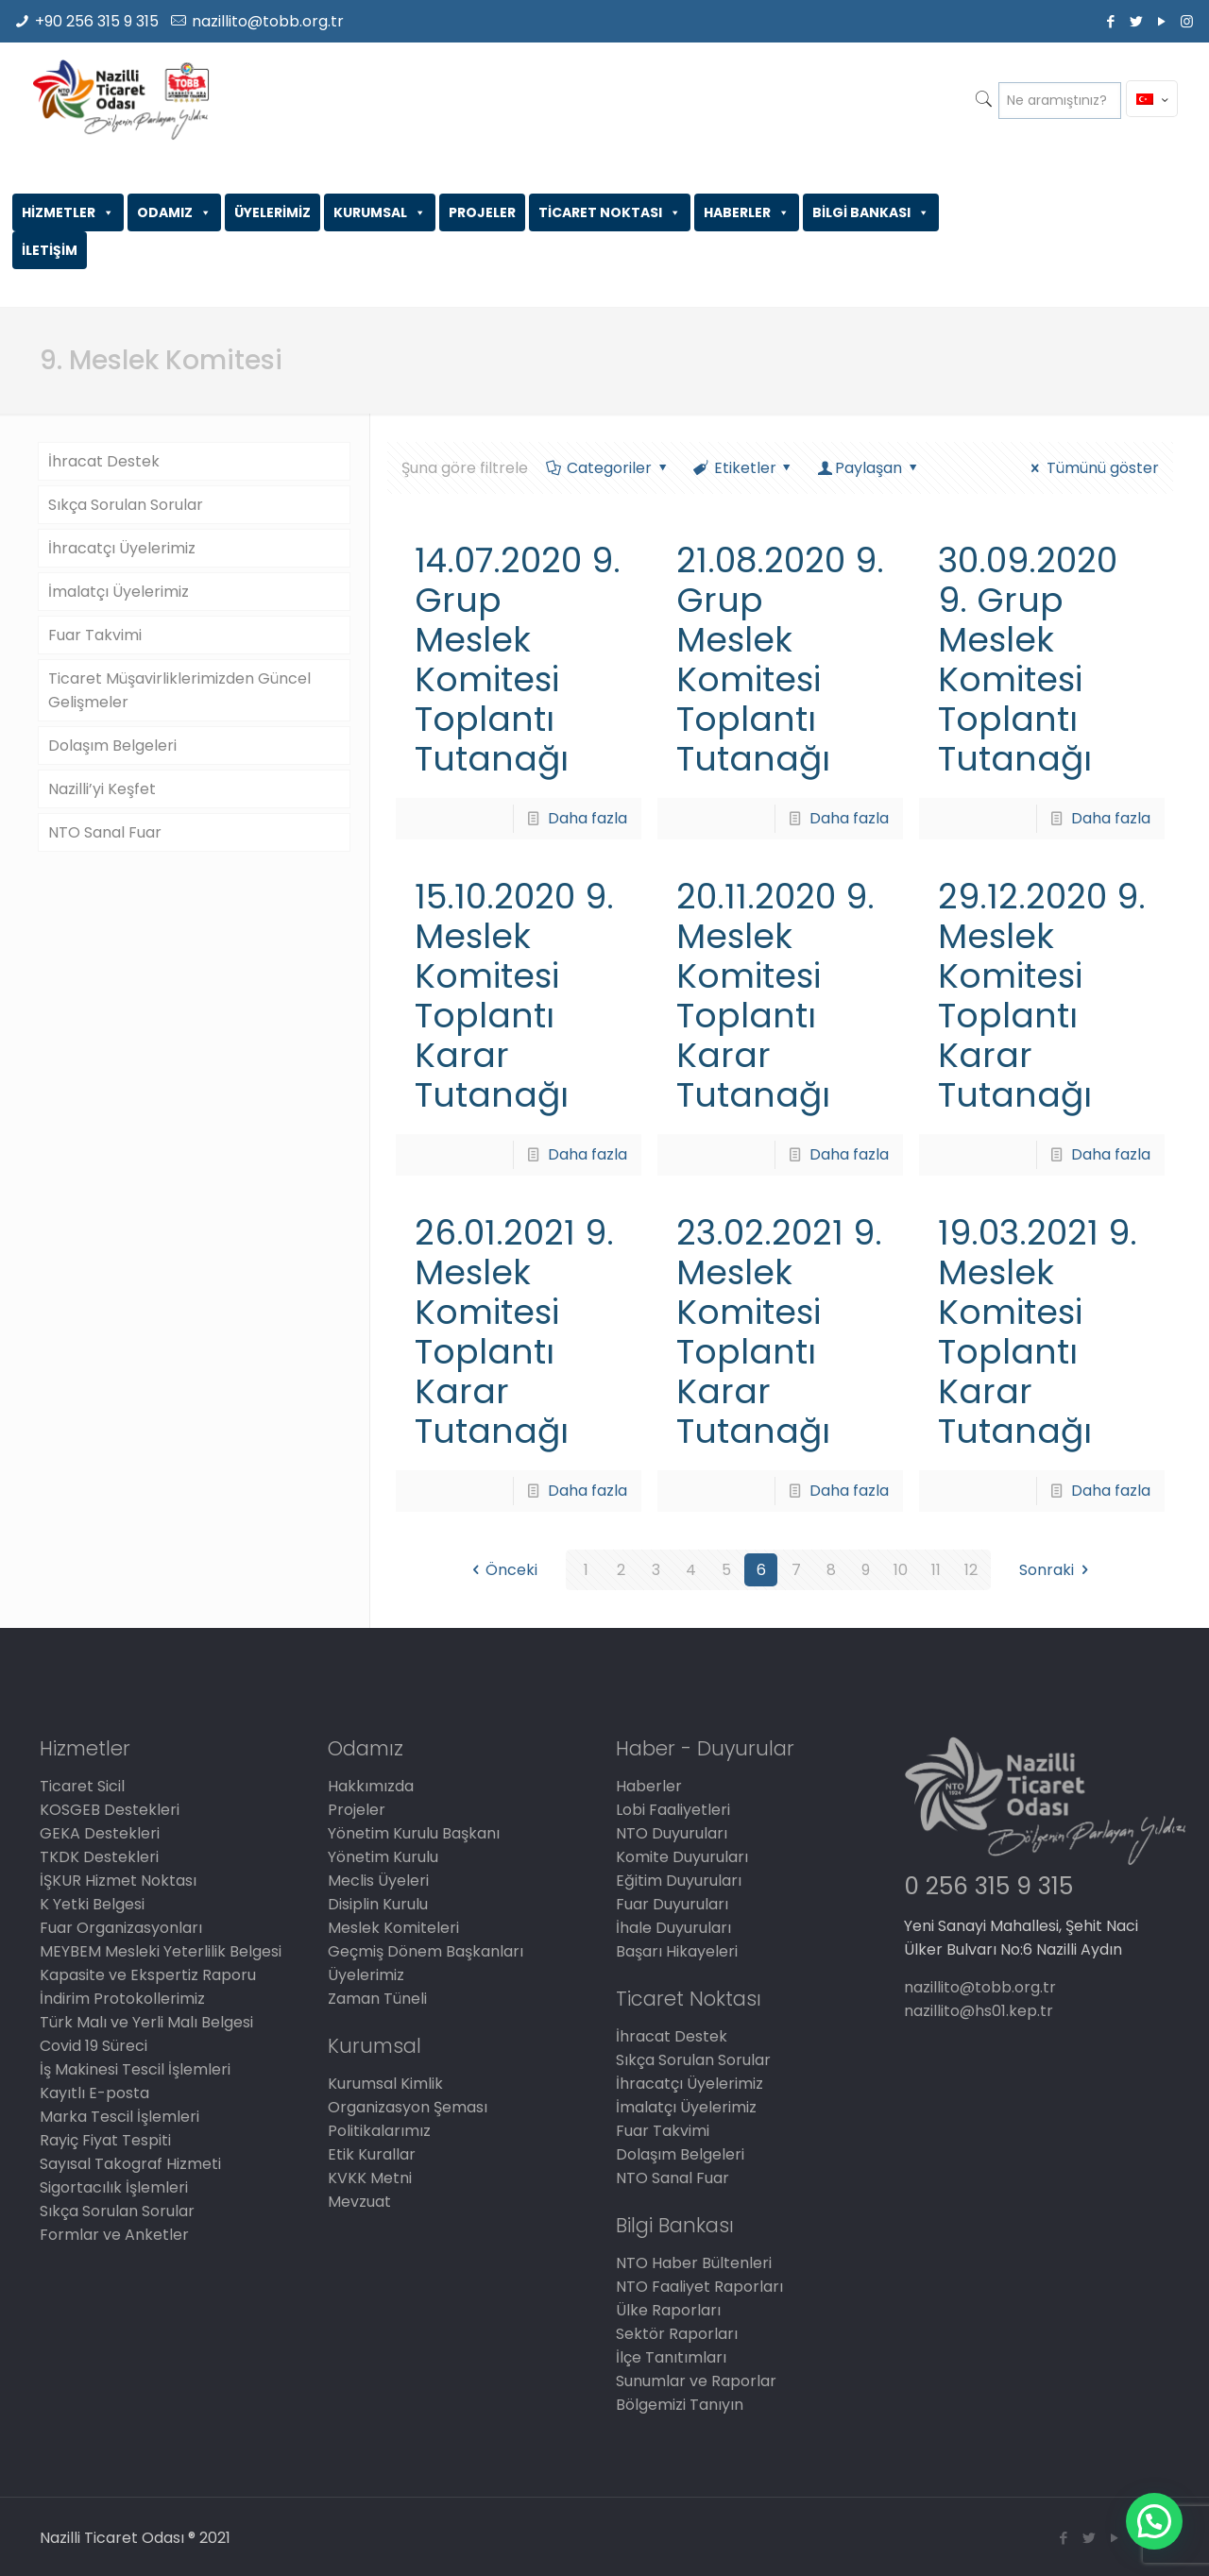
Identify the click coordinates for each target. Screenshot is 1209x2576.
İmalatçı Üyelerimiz (118, 591)
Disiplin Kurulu (378, 1904)
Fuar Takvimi (95, 635)
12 (971, 1570)
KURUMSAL (379, 212)
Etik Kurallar (372, 2154)
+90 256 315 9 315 (97, 21)
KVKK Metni (370, 2178)
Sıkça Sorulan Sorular (125, 505)
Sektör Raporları (677, 2334)
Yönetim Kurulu (383, 1857)
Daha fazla (587, 818)
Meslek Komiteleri (393, 1928)
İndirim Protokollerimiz (122, 1998)
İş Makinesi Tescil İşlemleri (135, 2069)
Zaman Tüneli (377, 1998)
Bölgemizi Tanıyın (679, 2404)
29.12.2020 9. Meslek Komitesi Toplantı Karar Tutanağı (1042, 996)
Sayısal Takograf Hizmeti (130, 2164)
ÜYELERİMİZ (272, 212)
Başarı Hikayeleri (677, 1951)
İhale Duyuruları (673, 1928)
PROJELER (482, 212)
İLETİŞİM (49, 250)
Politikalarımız (379, 2131)
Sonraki (1057, 1570)
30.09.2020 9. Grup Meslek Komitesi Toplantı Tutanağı (1027, 659)
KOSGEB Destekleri (109, 1810)
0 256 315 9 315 (988, 1886)
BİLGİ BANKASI (870, 212)
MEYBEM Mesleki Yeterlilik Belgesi (160, 1951)
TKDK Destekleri (99, 1857)
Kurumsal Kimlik (385, 2083)
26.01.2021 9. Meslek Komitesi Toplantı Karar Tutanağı (514, 1332)
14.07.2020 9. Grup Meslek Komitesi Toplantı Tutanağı (518, 659)
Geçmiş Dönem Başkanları (425, 1951)
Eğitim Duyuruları (678, 1880)
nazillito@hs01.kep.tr (978, 2011)
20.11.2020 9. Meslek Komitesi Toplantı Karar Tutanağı (775, 996)
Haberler (649, 1786)
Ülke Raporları (668, 2310)
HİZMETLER (68, 212)
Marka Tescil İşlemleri (119, 2116)
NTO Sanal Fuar (105, 832)
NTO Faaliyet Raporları (699, 2286)
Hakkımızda (371, 1786)
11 (936, 1570)
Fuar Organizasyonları (121, 1928)
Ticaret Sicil (82, 1786)
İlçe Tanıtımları (671, 2357)
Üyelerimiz (366, 1975)
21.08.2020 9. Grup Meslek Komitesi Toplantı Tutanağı (780, 659)
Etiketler (743, 468)
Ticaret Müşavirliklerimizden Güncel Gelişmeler (179, 690)
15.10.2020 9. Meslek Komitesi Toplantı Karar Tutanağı (514, 996)
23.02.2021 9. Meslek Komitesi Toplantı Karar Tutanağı (779, 1332)
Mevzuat (359, 2201)
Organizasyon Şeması (407, 2107)
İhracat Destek (104, 461)
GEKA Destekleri (100, 1833)
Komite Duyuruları (682, 1857)
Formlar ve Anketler (114, 2235)
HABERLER (747, 212)
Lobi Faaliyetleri (673, 1810)
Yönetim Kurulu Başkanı (414, 1833)
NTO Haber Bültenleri (694, 2263)
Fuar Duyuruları (672, 1904)
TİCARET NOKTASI (609, 212)
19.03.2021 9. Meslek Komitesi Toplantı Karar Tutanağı (1037, 1332)
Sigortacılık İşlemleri (114, 2187)
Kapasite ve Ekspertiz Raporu (148, 1975)
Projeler (356, 1810)
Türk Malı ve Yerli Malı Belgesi (146, 2022)
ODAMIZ (174, 212)
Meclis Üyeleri (378, 1880)
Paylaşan (869, 468)
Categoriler (607, 468)
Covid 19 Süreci (93, 2046)
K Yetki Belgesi (92, 1904)
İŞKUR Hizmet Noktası (118, 1880)
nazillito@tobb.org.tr (268, 21)
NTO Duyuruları (671, 1833)
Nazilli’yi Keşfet (102, 789)
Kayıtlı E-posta (94, 2093)
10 (901, 1570)
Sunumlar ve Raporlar (696, 2381)
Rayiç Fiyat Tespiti (105, 2140)
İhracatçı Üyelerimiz (122, 548)
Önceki (501, 1570)
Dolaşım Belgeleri (112, 745)
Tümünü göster (1091, 468)
